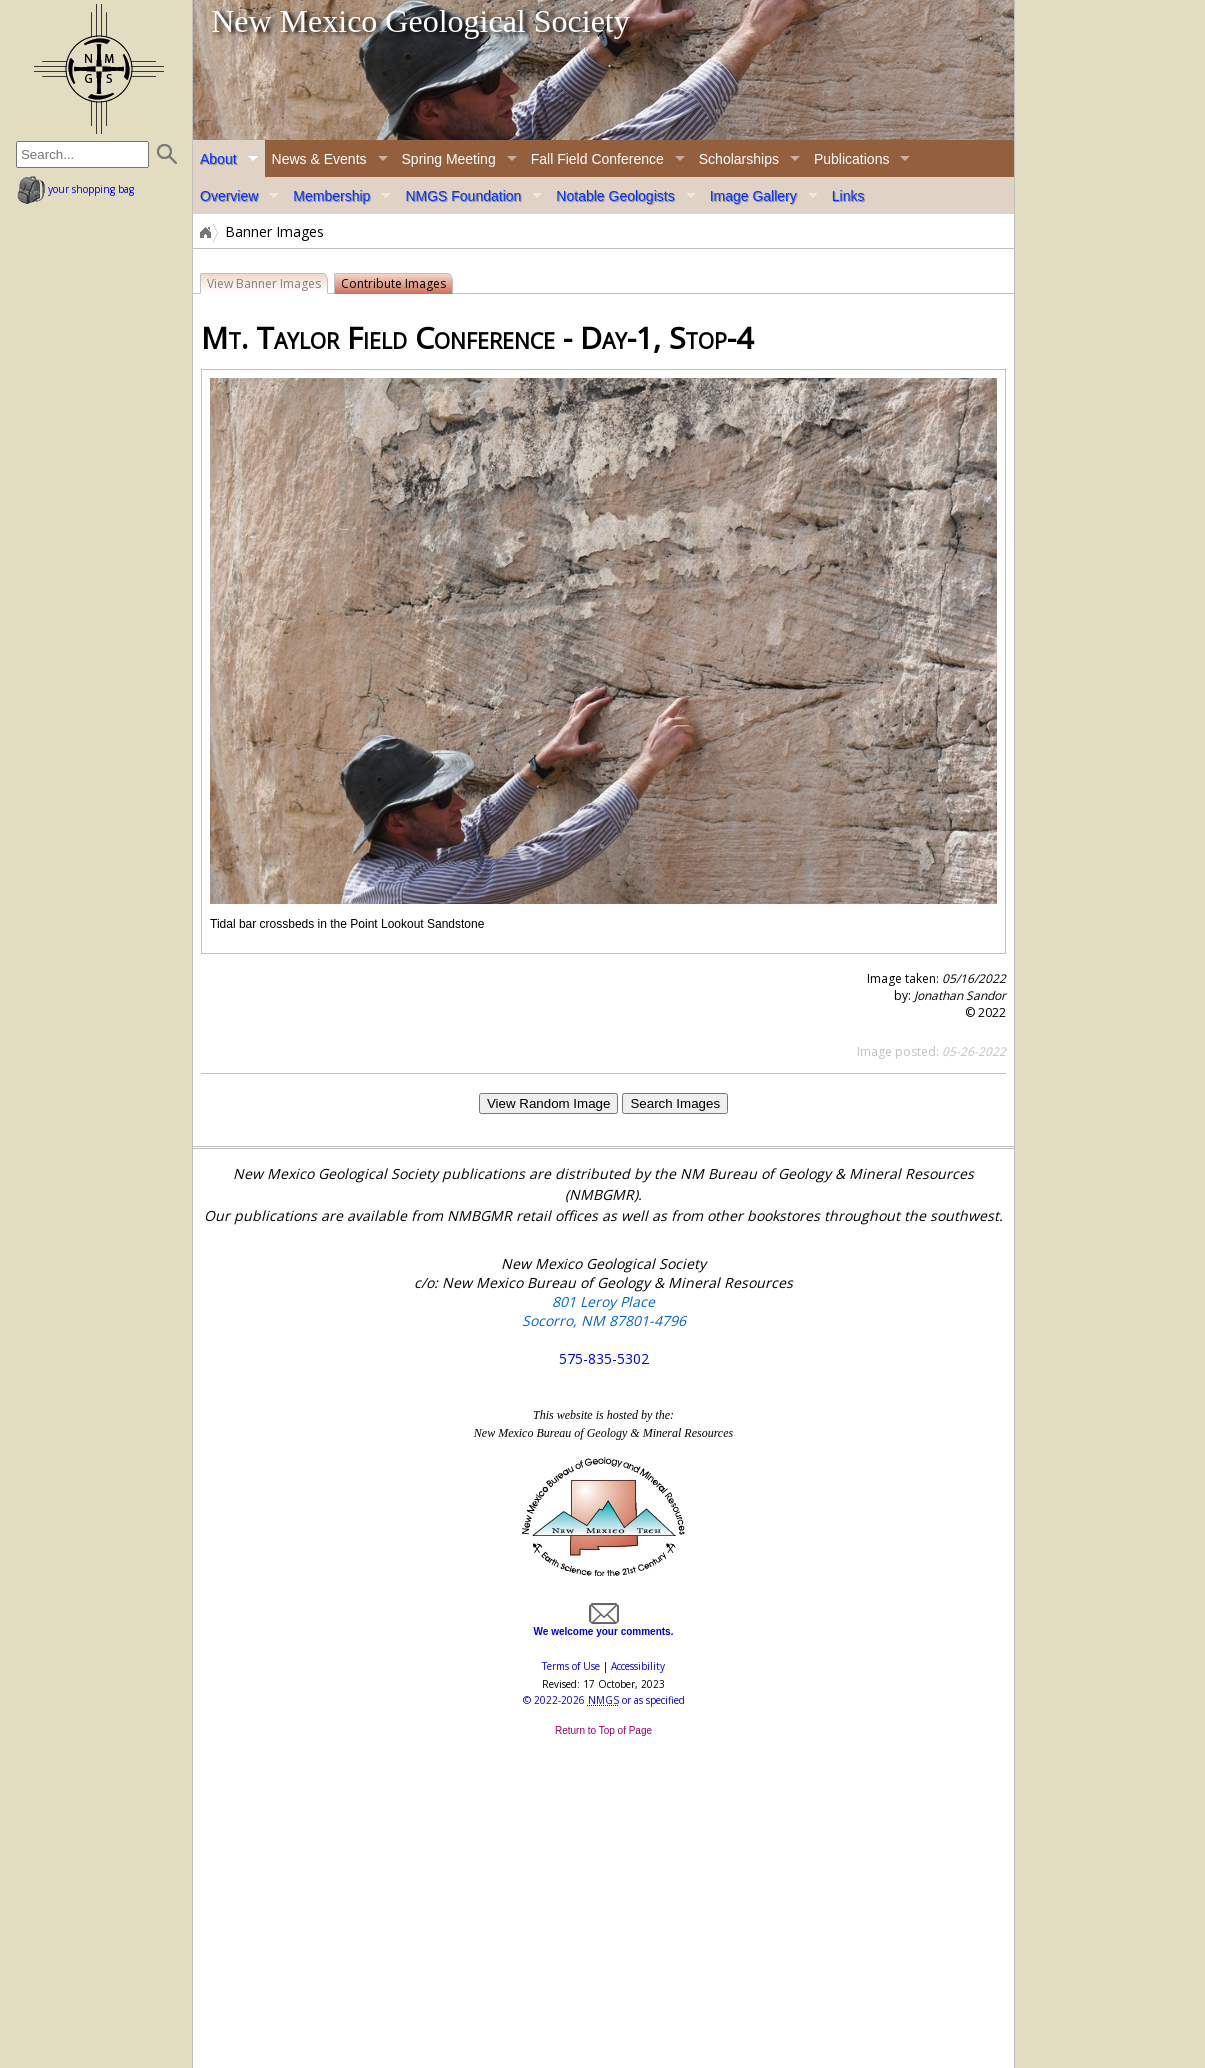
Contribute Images (393, 283)
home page (98, 69)
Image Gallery (753, 196)
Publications (852, 159)
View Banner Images (264, 283)
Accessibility (638, 1666)
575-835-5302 (604, 1358)
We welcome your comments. (604, 1626)
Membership (331, 196)
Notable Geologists (615, 196)
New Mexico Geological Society (420, 21)
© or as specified (604, 1700)
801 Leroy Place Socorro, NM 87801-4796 (604, 1311)
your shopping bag (75, 189)
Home (204, 232)
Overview (229, 196)
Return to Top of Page (603, 1730)
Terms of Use (571, 1666)
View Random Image (548, 1103)
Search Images (675, 1103)
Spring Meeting (449, 159)
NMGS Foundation (463, 196)
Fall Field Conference (597, 159)
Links (848, 196)
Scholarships (739, 159)
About (218, 159)
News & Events (319, 159)
